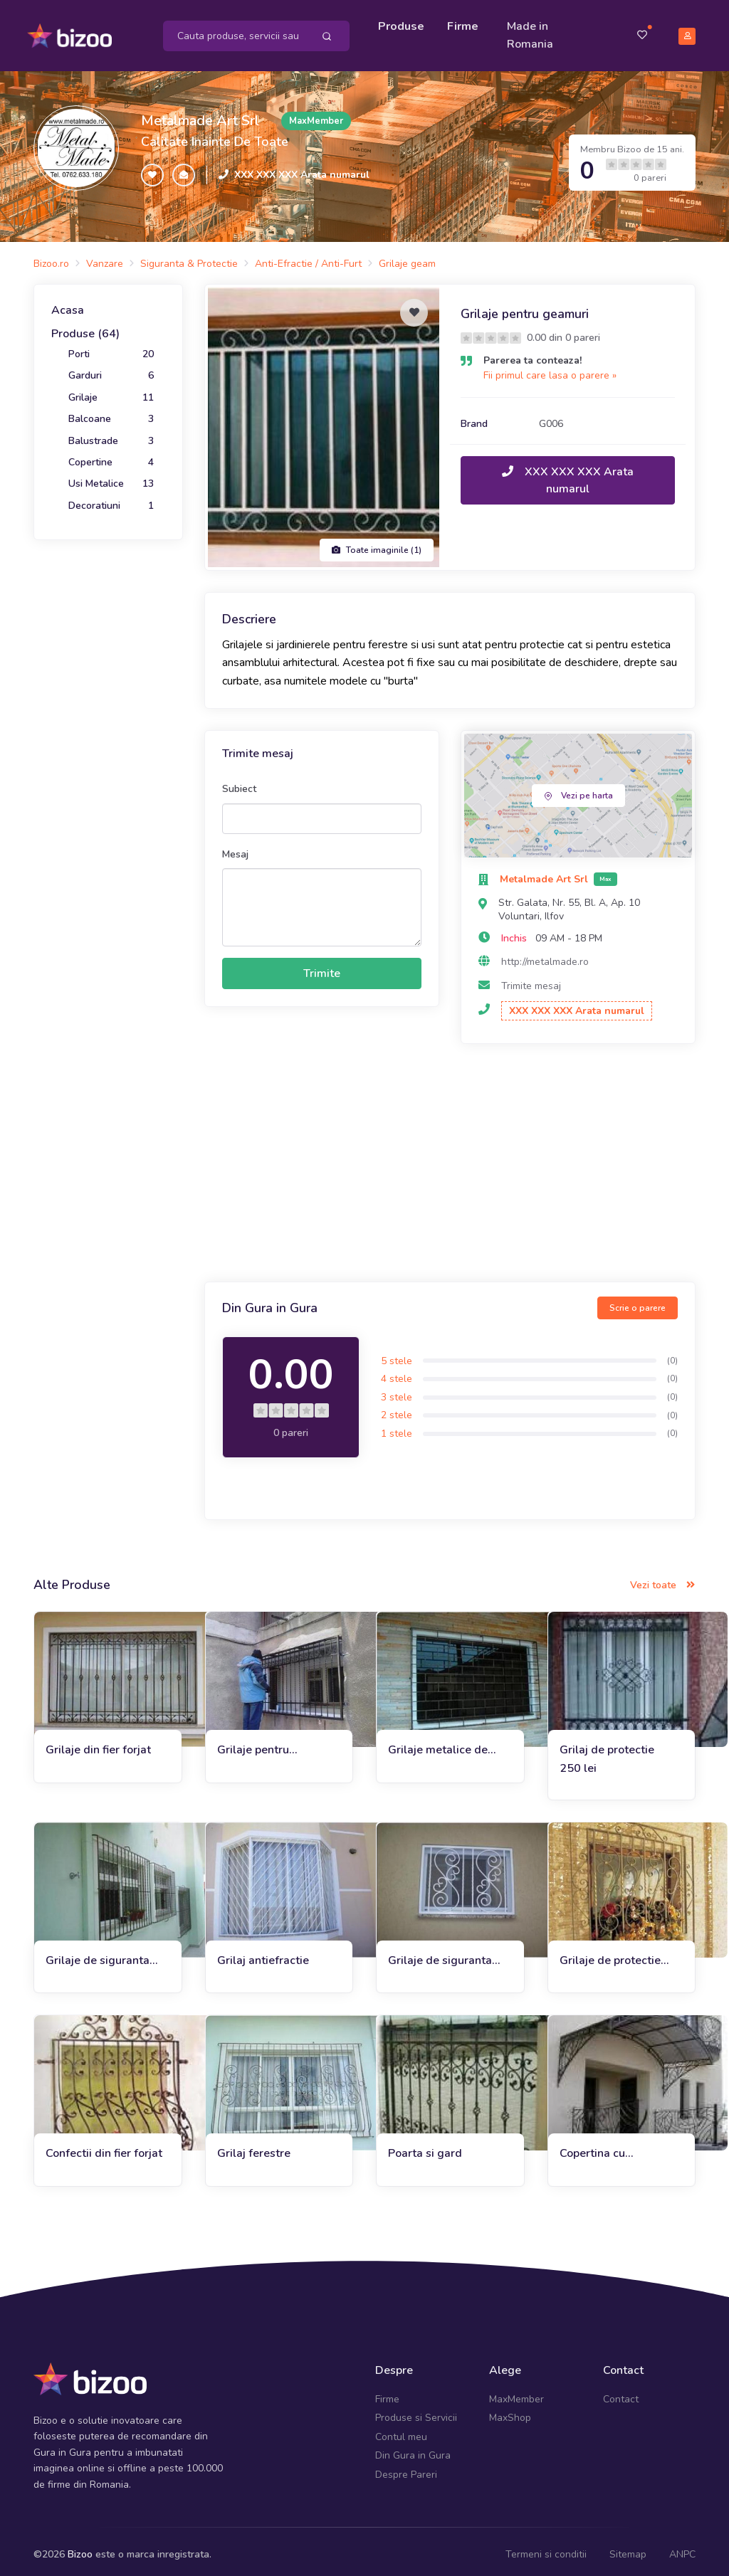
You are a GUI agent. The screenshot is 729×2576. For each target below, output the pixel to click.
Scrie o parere (637, 1301)
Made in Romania (533, 32)
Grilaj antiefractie (263, 1954)
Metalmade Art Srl (200, 114)
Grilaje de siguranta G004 (440, 1954)
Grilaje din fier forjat (98, 1743)
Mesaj (235, 847)
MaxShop (510, 2411)
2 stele (396, 1408)
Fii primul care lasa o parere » (550, 369)
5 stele (396, 1354)
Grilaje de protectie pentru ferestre (610, 1954)
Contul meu (401, 2430)
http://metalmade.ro (545, 955)
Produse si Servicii (416, 2411)
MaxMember (516, 2393)
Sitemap (627, 2548)
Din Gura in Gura (413, 2449)
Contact (621, 2393)
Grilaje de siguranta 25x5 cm (98, 1954)
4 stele (396, 1372)
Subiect (239, 782)
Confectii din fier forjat (104, 2147)
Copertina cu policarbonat (592, 2147)
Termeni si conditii (546, 2548)
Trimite (321, 967)
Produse (405, 23)
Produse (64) (85, 327)
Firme (466, 23)
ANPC (682, 2548)
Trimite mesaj (531, 979)
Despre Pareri (406, 2467)
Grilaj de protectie (607, 1743)
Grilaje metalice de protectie (438, 1744)
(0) (672, 1354)
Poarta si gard (425, 2147)
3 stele (396, 1391)
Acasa (67, 304)
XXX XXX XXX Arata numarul (301, 168)
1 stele (396, 1427)
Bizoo (80, 2548)
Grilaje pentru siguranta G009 (258, 1744)
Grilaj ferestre (253, 2147)
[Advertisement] (450, 1158)
